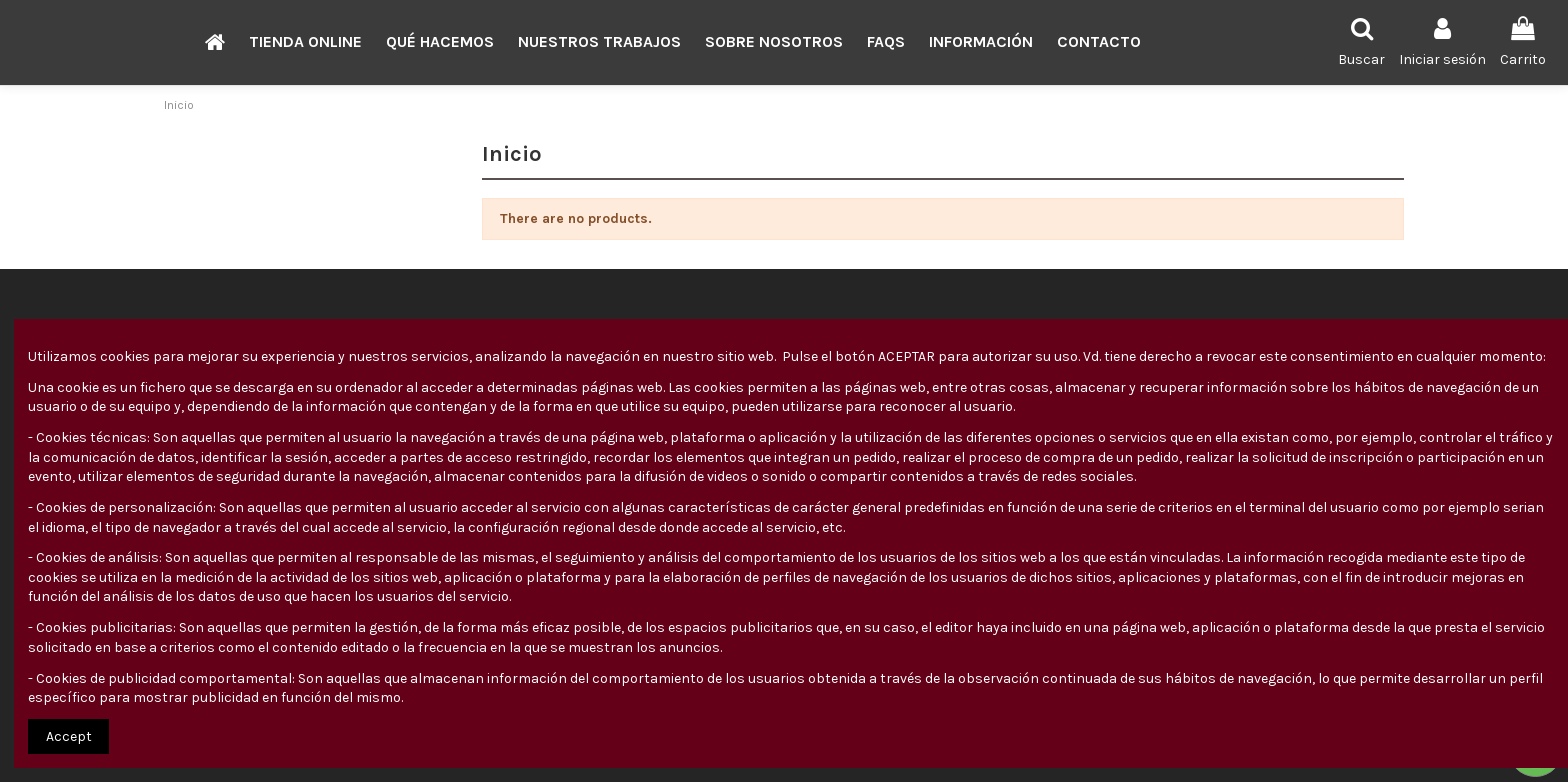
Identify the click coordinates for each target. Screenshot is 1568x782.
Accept (69, 736)
